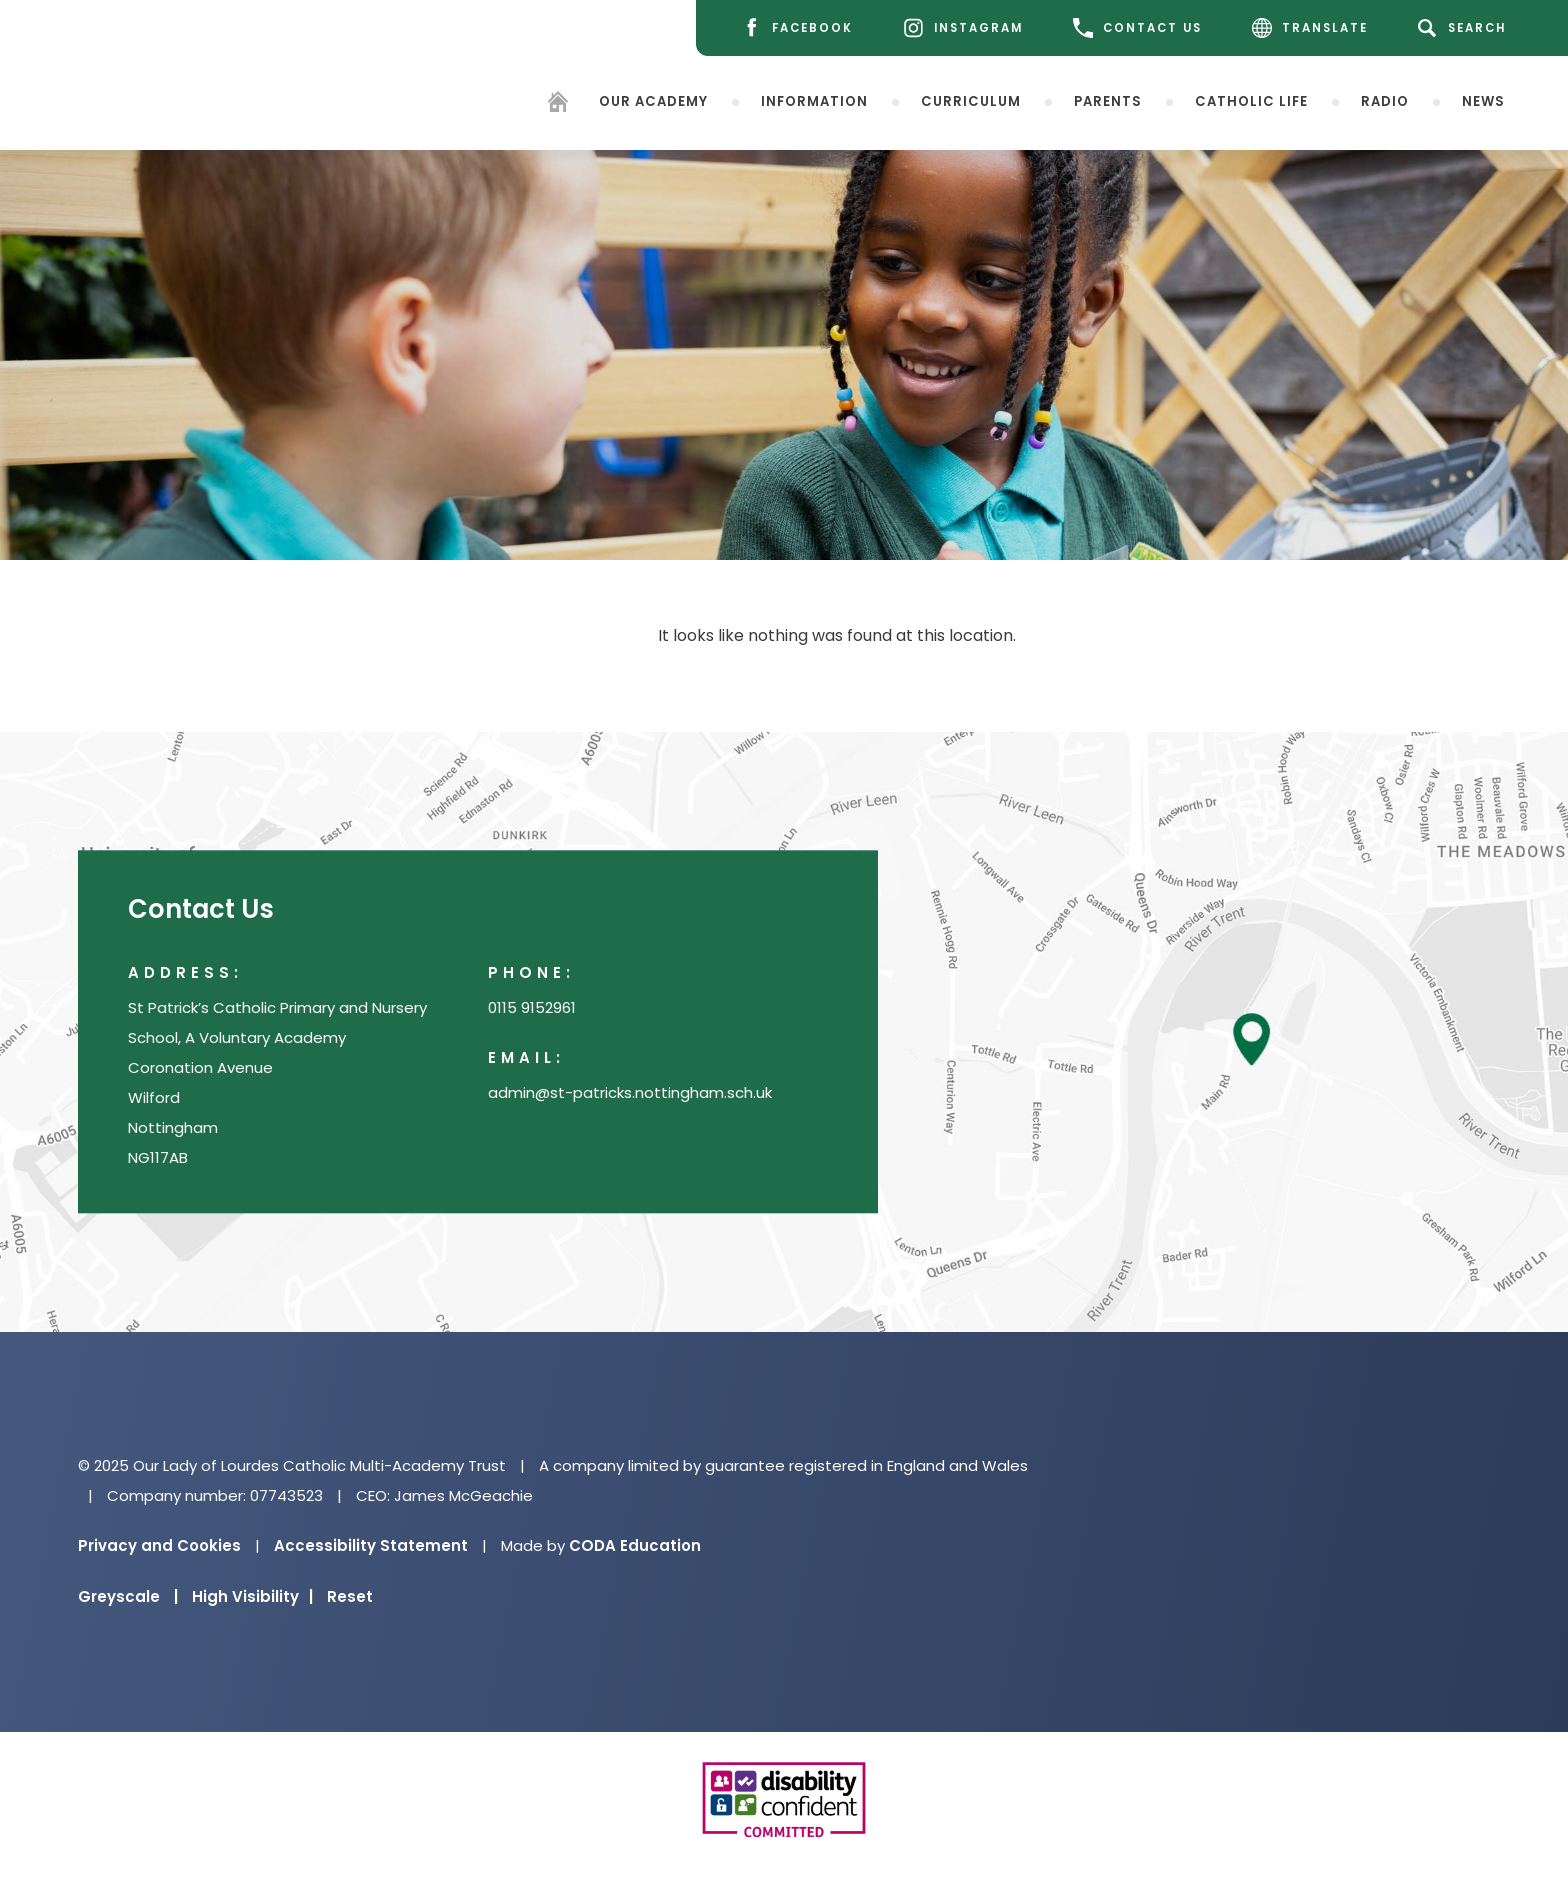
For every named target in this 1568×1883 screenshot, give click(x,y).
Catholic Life (1251, 100)
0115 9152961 (532, 1008)
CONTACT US (1137, 28)
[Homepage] (558, 104)
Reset (350, 1596)
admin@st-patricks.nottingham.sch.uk (630, 1093)
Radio (1385, 100)
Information (814, 100)
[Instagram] (963, 28)
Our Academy (653, 100)
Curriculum (971, 100)
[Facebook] (797, 28)
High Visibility (252, 1596)
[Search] (1465, 28)
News (1483, 100)
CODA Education (635, 1545)
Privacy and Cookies (159, 1545)
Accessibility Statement (371, 1545)
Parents (1108, 100)
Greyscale (128, 1596)
